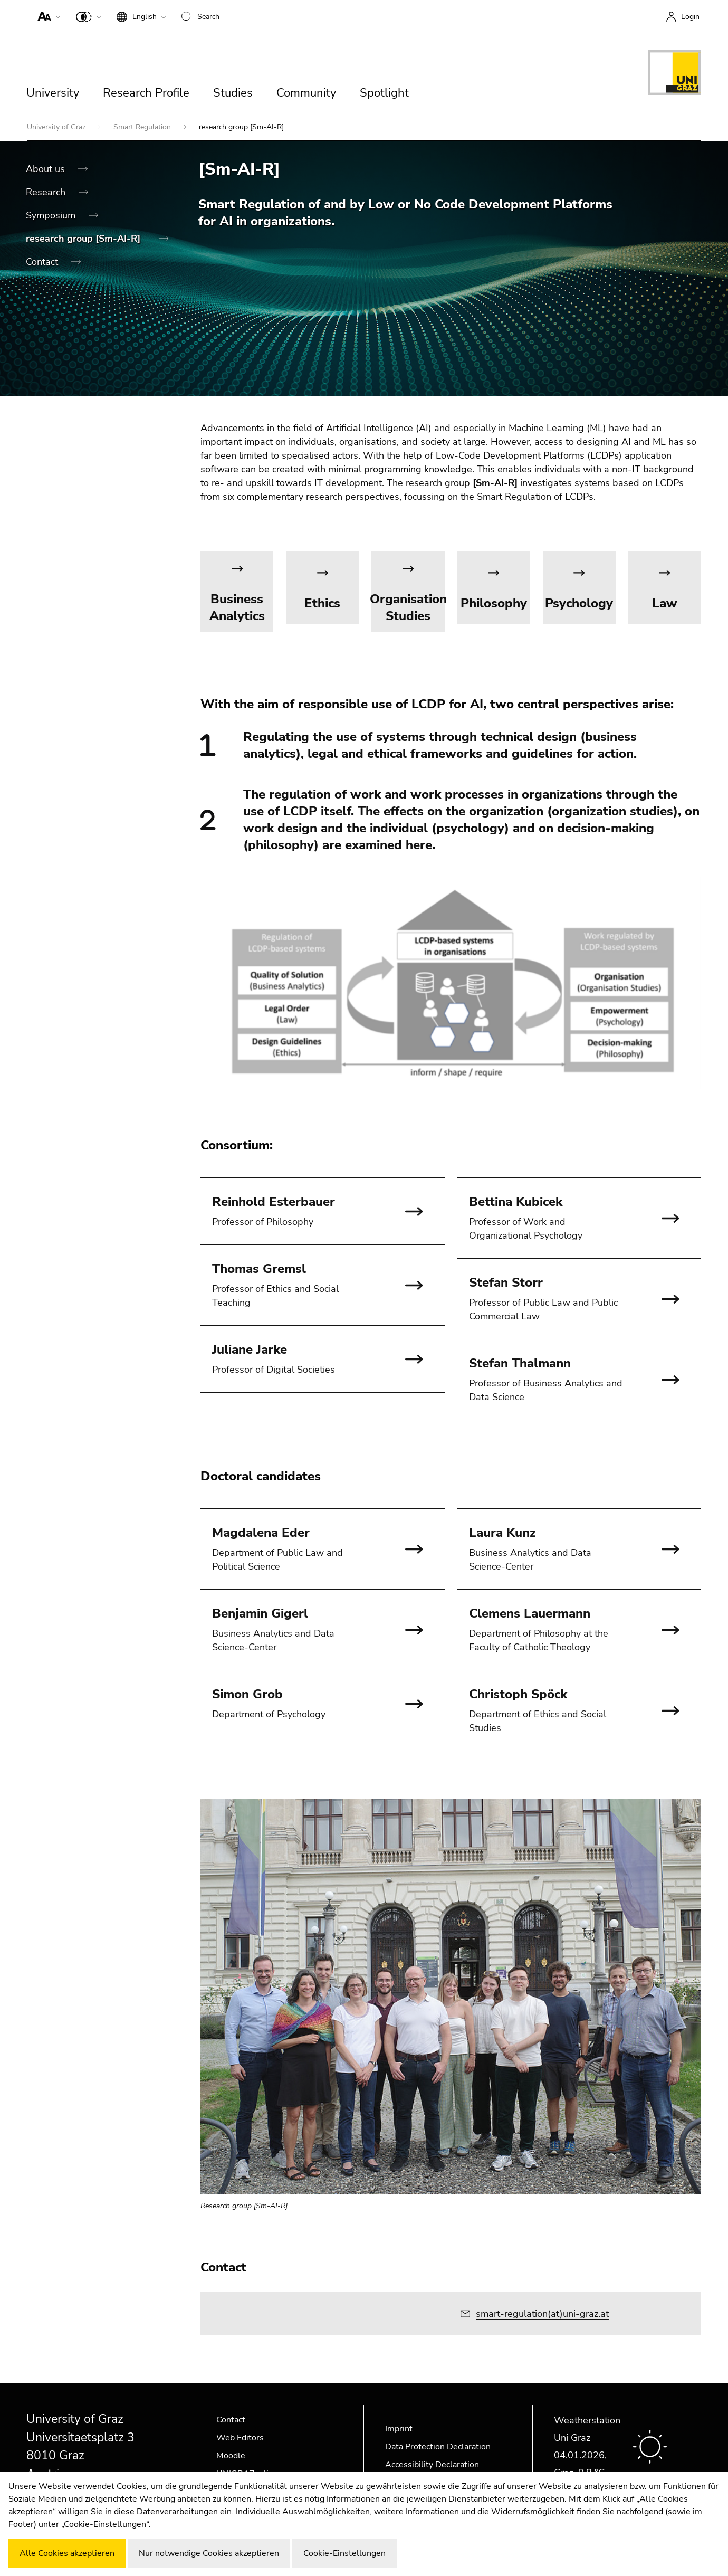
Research (47, 192)
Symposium (52, 215)
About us (47, 169)
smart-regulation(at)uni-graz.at (542, 2313)
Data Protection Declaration (438, 2447)
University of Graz (57, 127)
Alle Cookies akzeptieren (67, 2553)
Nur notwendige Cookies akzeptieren (209, 2553)
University (52, 93)
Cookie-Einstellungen (344, 2553)
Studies (233, 93)
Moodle (230, 2455)
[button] (46, 16)
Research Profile (146, 93)
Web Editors (240, 2438)
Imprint (399, 2429)
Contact (43, 261)
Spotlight (384, 93)
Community (306, 93)
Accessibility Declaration (432, 2464)
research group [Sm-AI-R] (84, 238)
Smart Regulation (143, 127)
